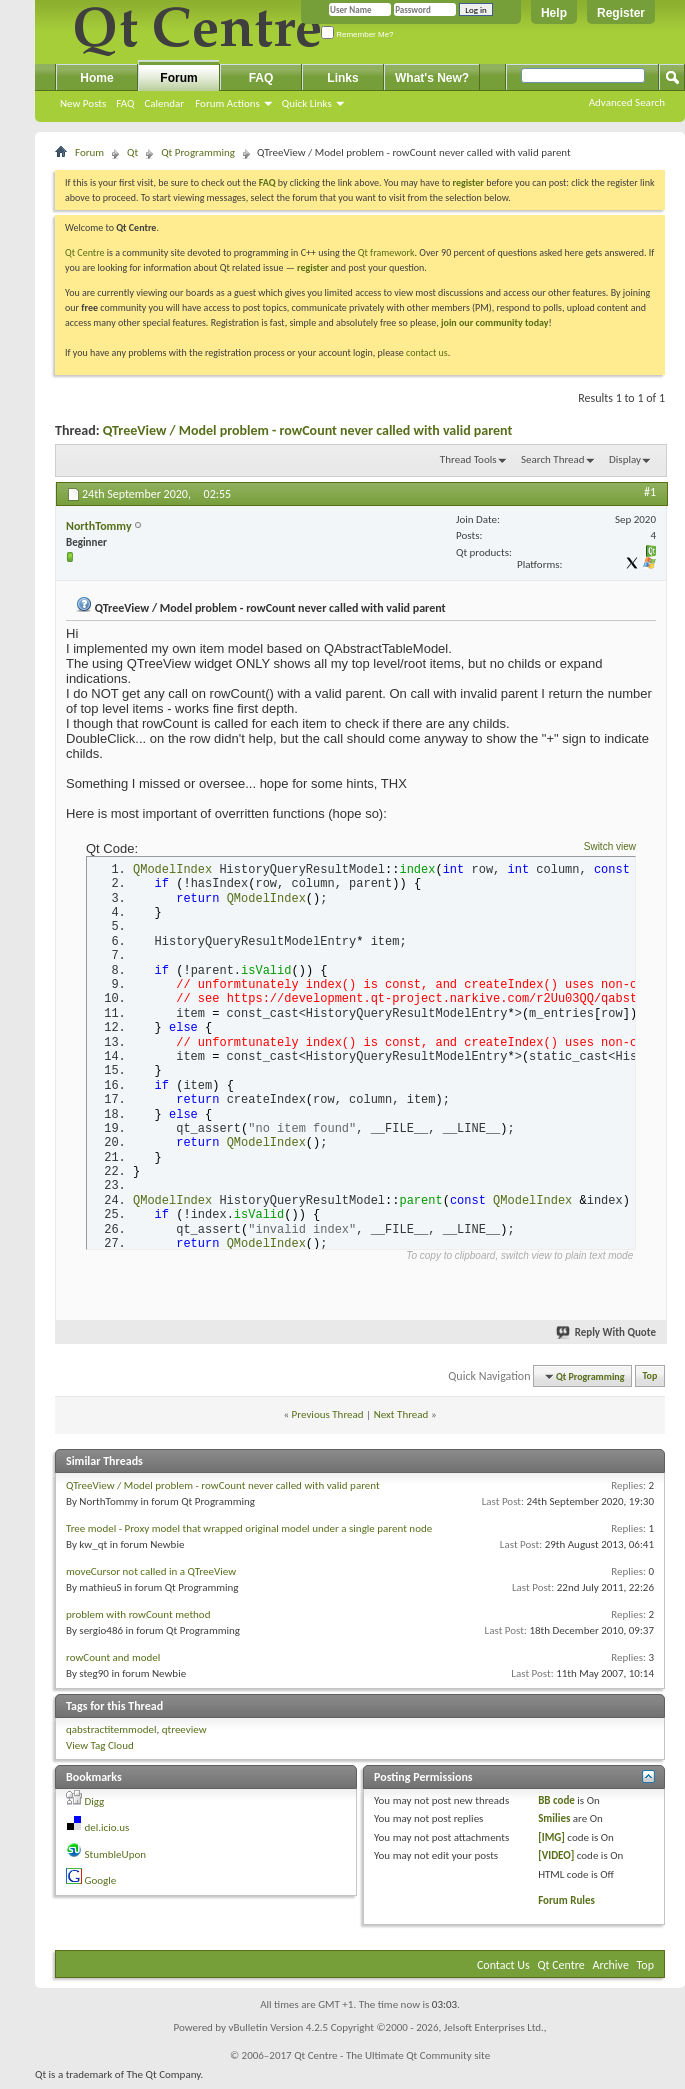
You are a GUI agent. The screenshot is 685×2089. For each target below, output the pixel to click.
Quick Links (307, 103)
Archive (611, 1970)
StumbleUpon (116, 1859)
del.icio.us (107, 1833)
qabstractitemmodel (111, 1734)
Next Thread (401, 1420)
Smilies (554, 1824)
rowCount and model (113, 1662)
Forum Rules (566, 1906)
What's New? (432, 78)
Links (342, 78)
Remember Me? (357, 34)
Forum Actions (227, 103)
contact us (427, 352)
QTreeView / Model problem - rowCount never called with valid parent (308, 430)
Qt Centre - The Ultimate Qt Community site (392, 2060)
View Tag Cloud (100, 1751)
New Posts (83, 103)
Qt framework (386, 252)
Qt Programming (198, 152)
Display (625, 459)
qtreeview (184, 1734)
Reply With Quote (607, 1338)
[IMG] (551, 1842)
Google (101, 1886)
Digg (95, 1806)
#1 (650, 492)
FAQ (125, 103)
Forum (178, 78)
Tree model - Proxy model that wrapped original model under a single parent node (249, 1533)
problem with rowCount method (138, 1619)
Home (96, 78)
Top (650, 1381)
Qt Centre (85, 252)
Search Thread (553, 459)
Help (554, 13)
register (312, 267)
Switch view (610, 846)
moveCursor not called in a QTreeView (151, 1576)
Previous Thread (328, 1420)
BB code (556, 1805)
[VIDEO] (556, 1861)
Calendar (164, 103)
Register (621, 13)
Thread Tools (468, 459)
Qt (132, 152)
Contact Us (503, 1970)
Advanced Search (627, 102)
